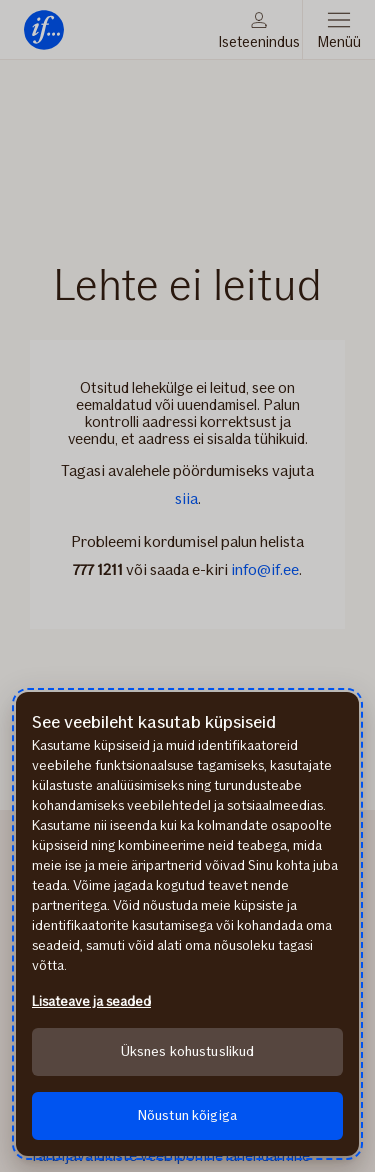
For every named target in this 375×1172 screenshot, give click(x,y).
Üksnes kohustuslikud (188, 1051)
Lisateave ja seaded (91, 1001)
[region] (187, 924)
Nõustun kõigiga (187, 1115)
